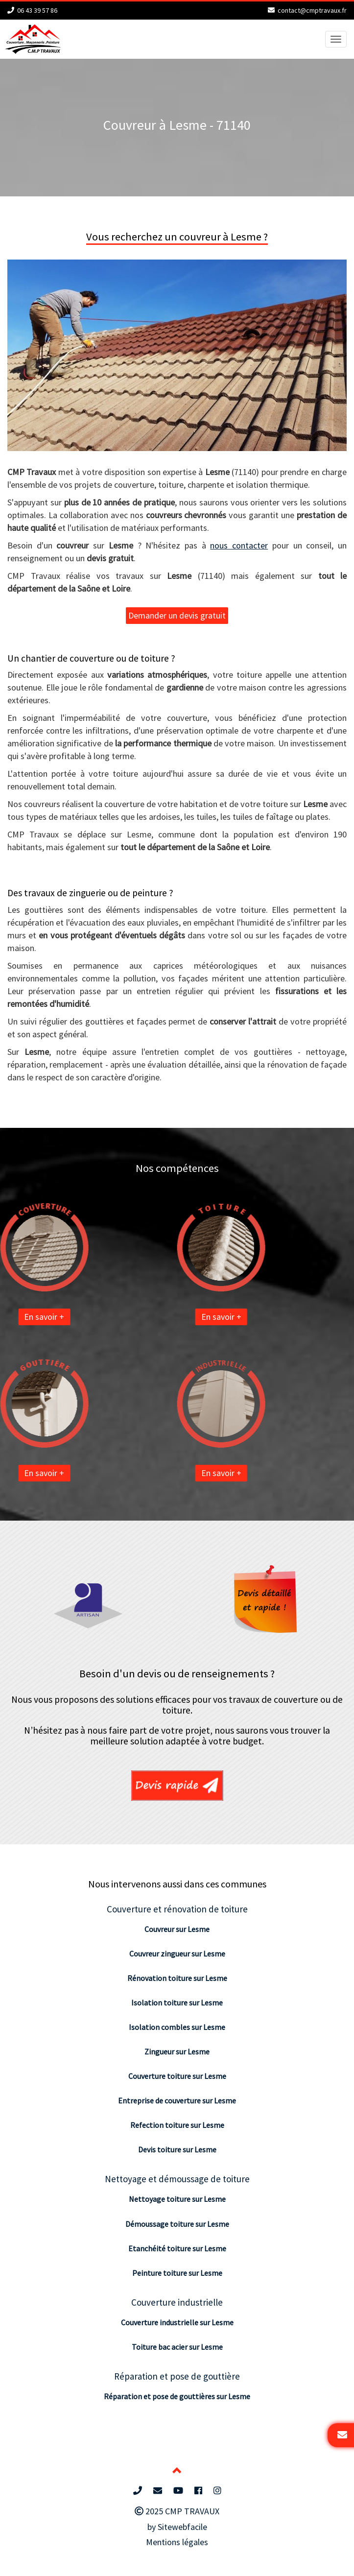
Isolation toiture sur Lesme (177, 2002)
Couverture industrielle (177, 2302)
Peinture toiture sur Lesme (177, 2273)
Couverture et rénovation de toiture (177, 1909)
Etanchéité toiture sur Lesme (177, 2248)
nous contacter (239, 545)
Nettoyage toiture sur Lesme (177, 2199)
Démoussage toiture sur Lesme (177, 2224)
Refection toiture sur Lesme (177, 2125)
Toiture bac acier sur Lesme (177, 2347)
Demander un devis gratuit (177, 615)
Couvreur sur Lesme (177, 1929)
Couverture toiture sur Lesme (177, 2076)
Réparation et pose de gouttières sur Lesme (177, 2396)
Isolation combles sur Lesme (177, 2027)
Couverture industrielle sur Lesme (177, 2322)
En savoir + (139, 1316)
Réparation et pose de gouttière (177, 2376)
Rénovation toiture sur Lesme (177, 1978)
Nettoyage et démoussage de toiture (177, 2179)
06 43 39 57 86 (37, 10)
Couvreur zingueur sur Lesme (177, 1953)
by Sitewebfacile (177, 2526)
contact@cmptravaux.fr (312, 10)
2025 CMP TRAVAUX (177, 2511)
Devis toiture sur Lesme (177, 2149)
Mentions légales (177, 2542)
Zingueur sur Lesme (177, 2051)
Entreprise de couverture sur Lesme (177, 2100)
